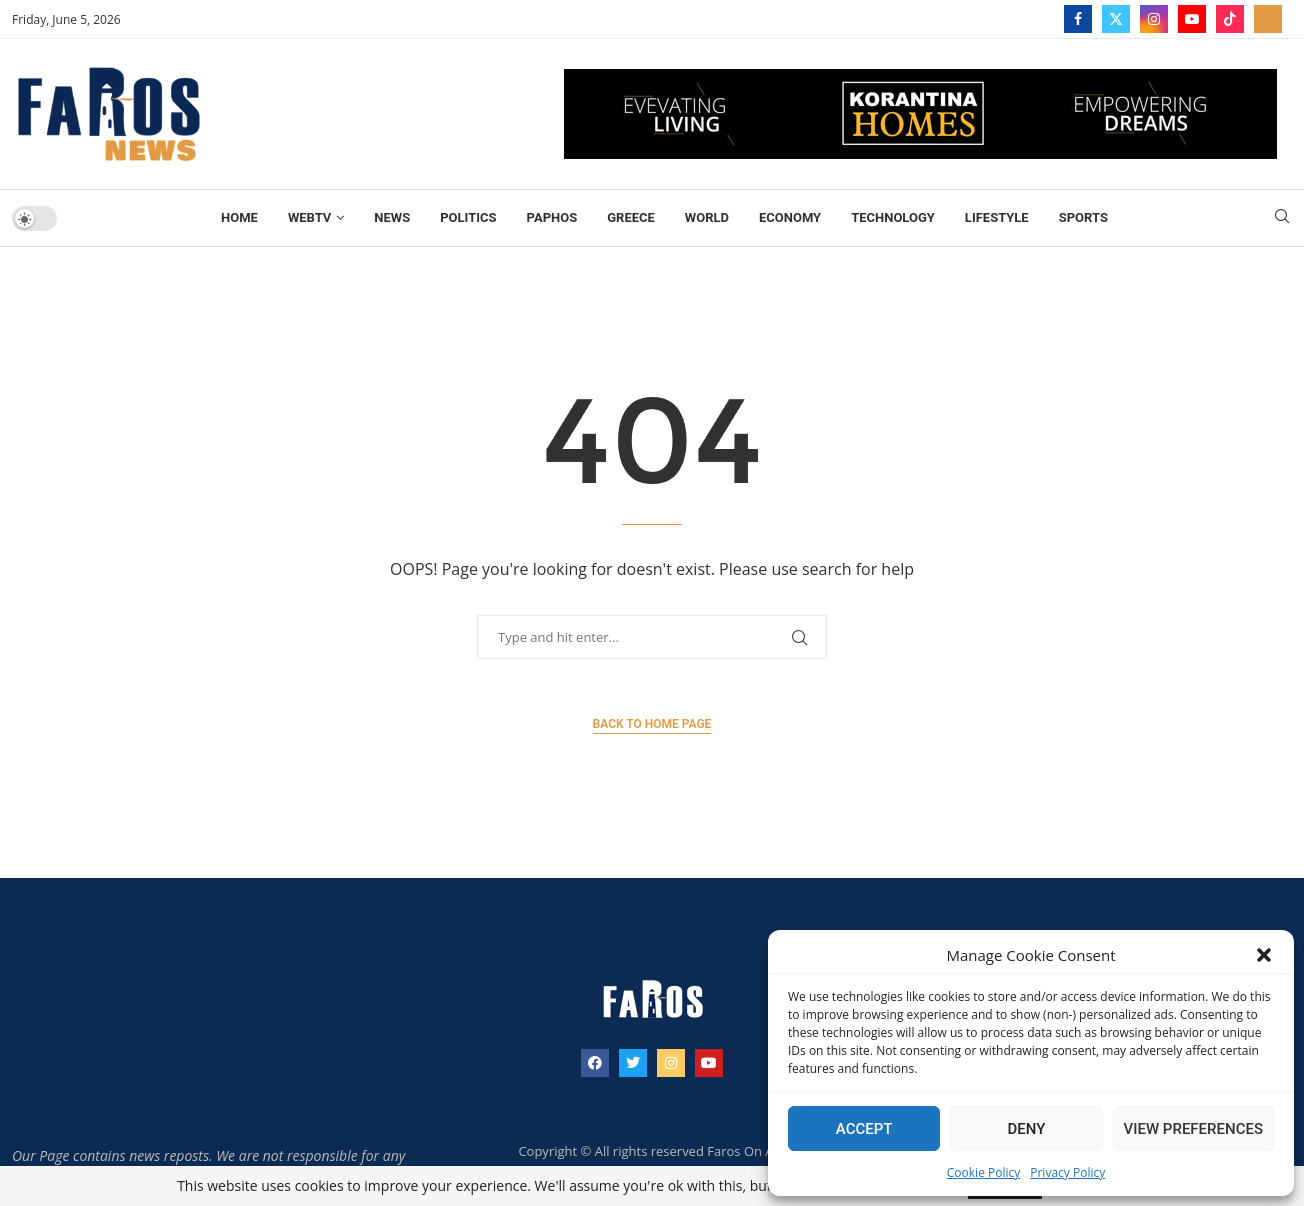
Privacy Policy (1067, 1172)
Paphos (552, 217)
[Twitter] (1116, 19)
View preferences (1193, 1129)
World (707, 217)
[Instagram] (1154, 19)
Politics (468, 217)
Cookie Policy (983, 1172)
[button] (1264, 955)
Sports (1083, 217)
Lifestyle (997, 217)
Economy (790, 217)
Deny (1026, 1129)
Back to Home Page (652, 724)
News (392, 217)
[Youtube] (1192, 19)
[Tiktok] (1230, 19)
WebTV (309, 217)
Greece (631, 217)
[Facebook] (1078, 19)
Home (239, 217)
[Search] (1282, 218)
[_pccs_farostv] (1268, 19)
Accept (864, 1129)
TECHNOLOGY (893, 217)
